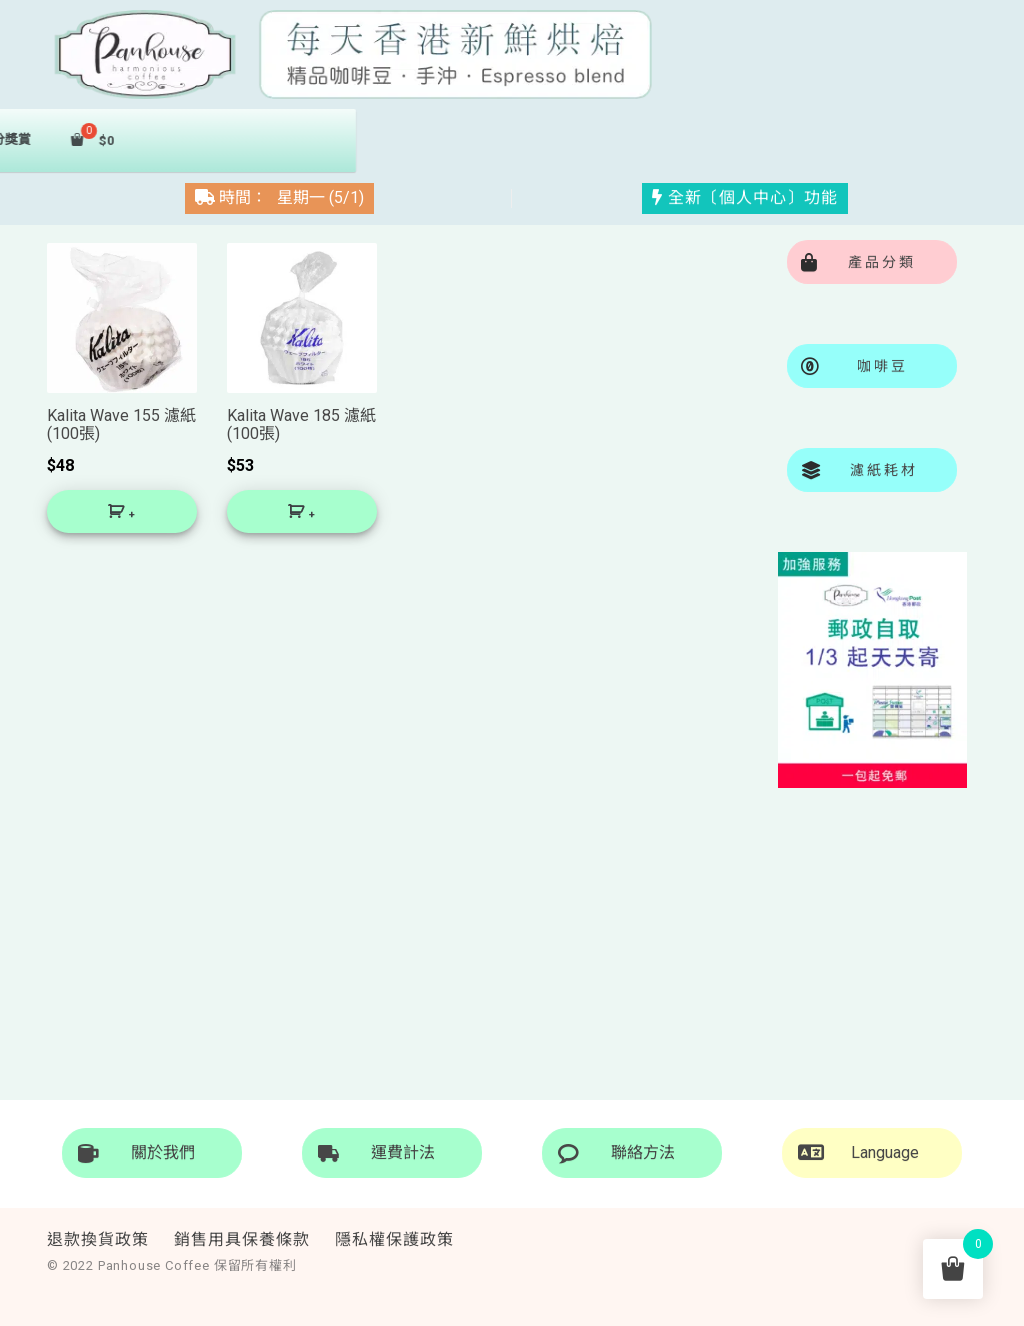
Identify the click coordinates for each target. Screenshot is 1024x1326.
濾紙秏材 (490, 140)
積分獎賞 (611, 140)
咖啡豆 (264, 140)
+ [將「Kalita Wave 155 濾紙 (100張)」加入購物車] (132, 517)
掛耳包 (374, 140)
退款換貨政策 (98, 1239)
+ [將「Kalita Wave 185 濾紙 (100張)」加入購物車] (312, 517)
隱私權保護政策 (394, 1239)
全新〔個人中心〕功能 (745, 195)
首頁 (118, 138)
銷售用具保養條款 (242, 1239)
